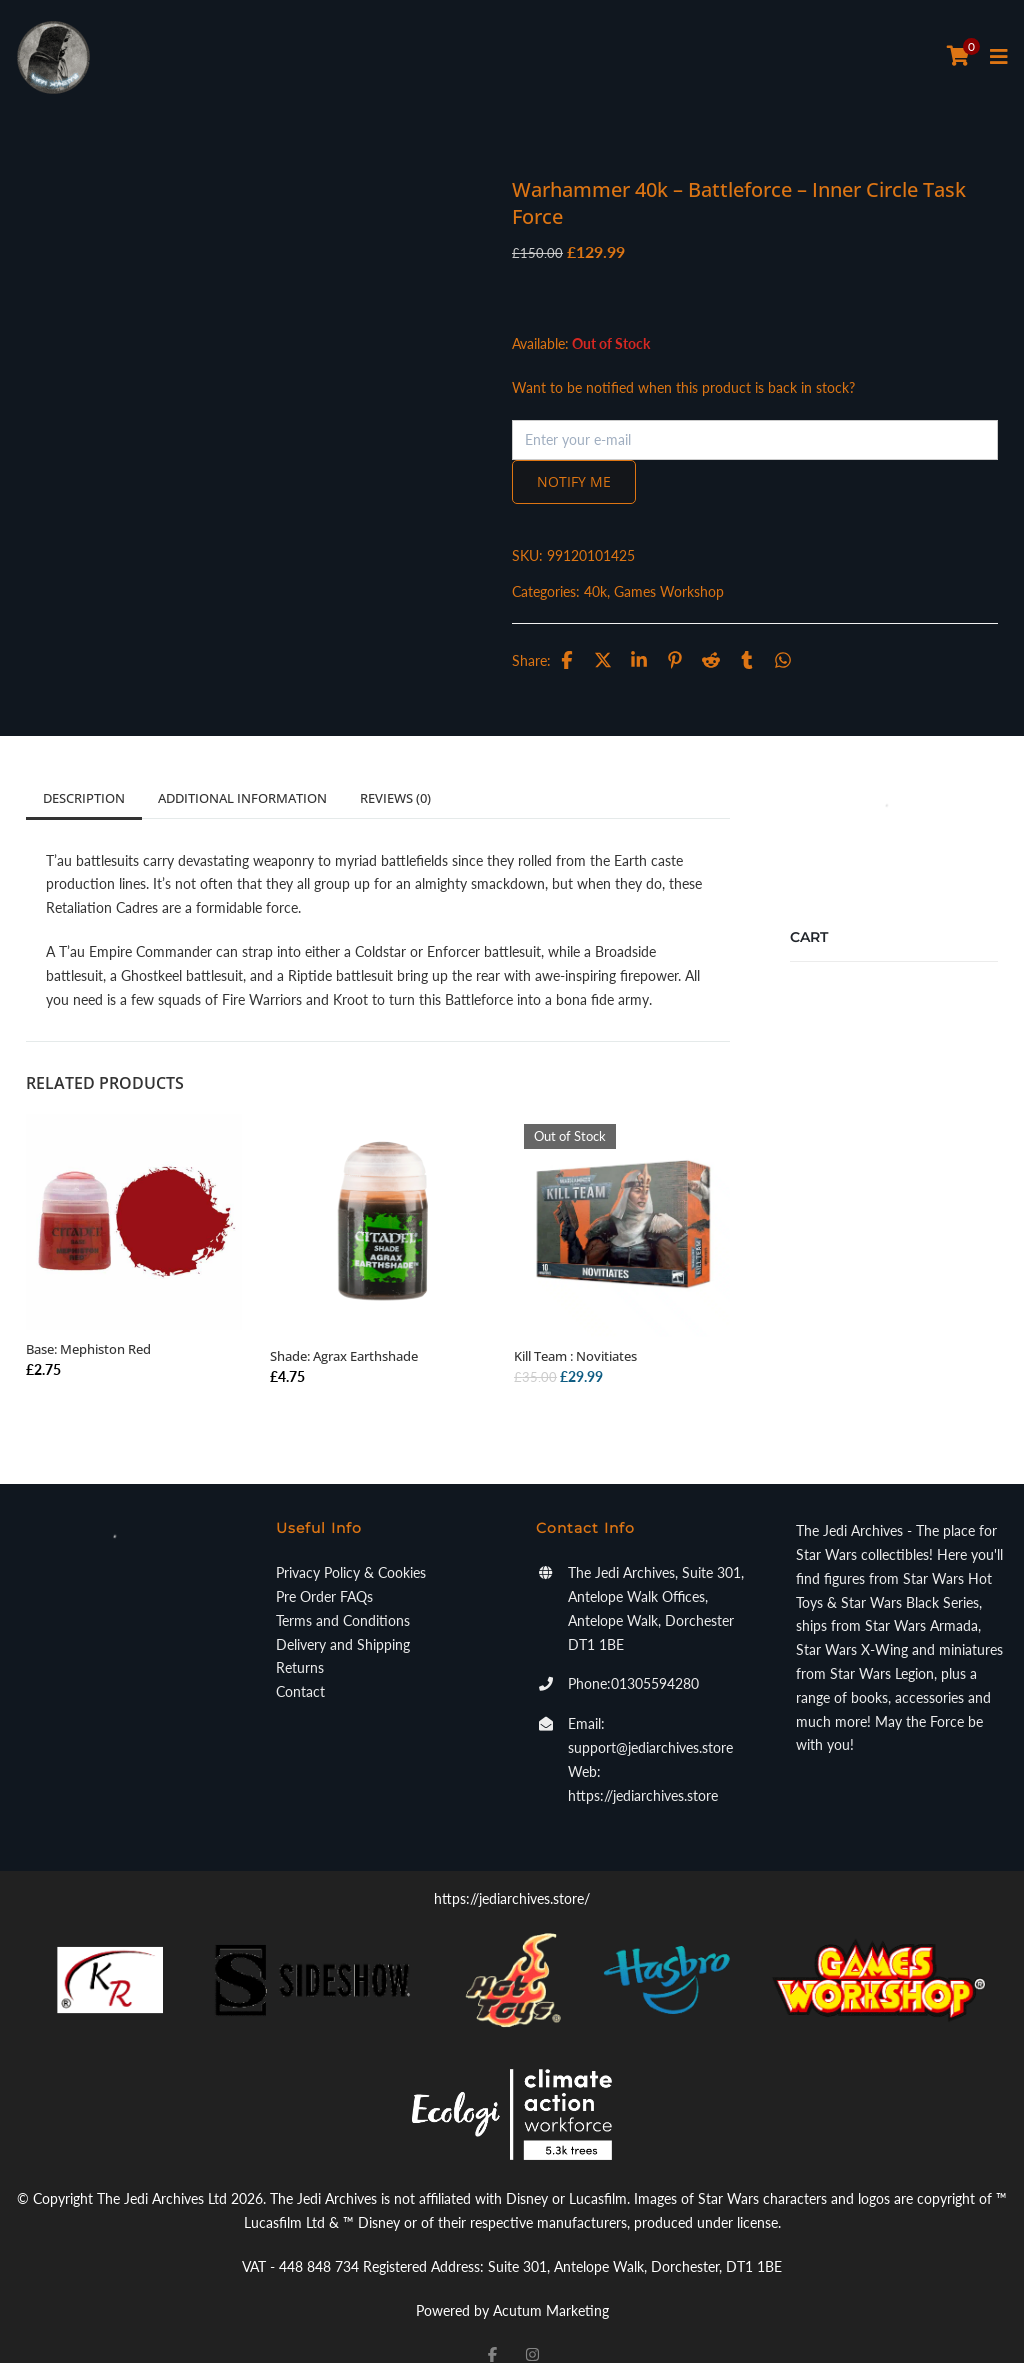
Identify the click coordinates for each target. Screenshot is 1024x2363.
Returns (300, 1640)
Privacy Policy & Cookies (351, 1545)
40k (655, 564)
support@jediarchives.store (650, 1720)
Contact (300, 1664)
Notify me (634, 454)
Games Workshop (729, 564)
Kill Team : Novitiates (575, 1329)
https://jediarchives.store (643, 1768)
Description (84, 771)
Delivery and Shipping (343, 1617)
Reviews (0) (395, 771)
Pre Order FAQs (324, 1569)
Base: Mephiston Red (88, 1322)
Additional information (242, 771)
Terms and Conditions (343, 1593)
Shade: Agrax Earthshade (344, 1329)
